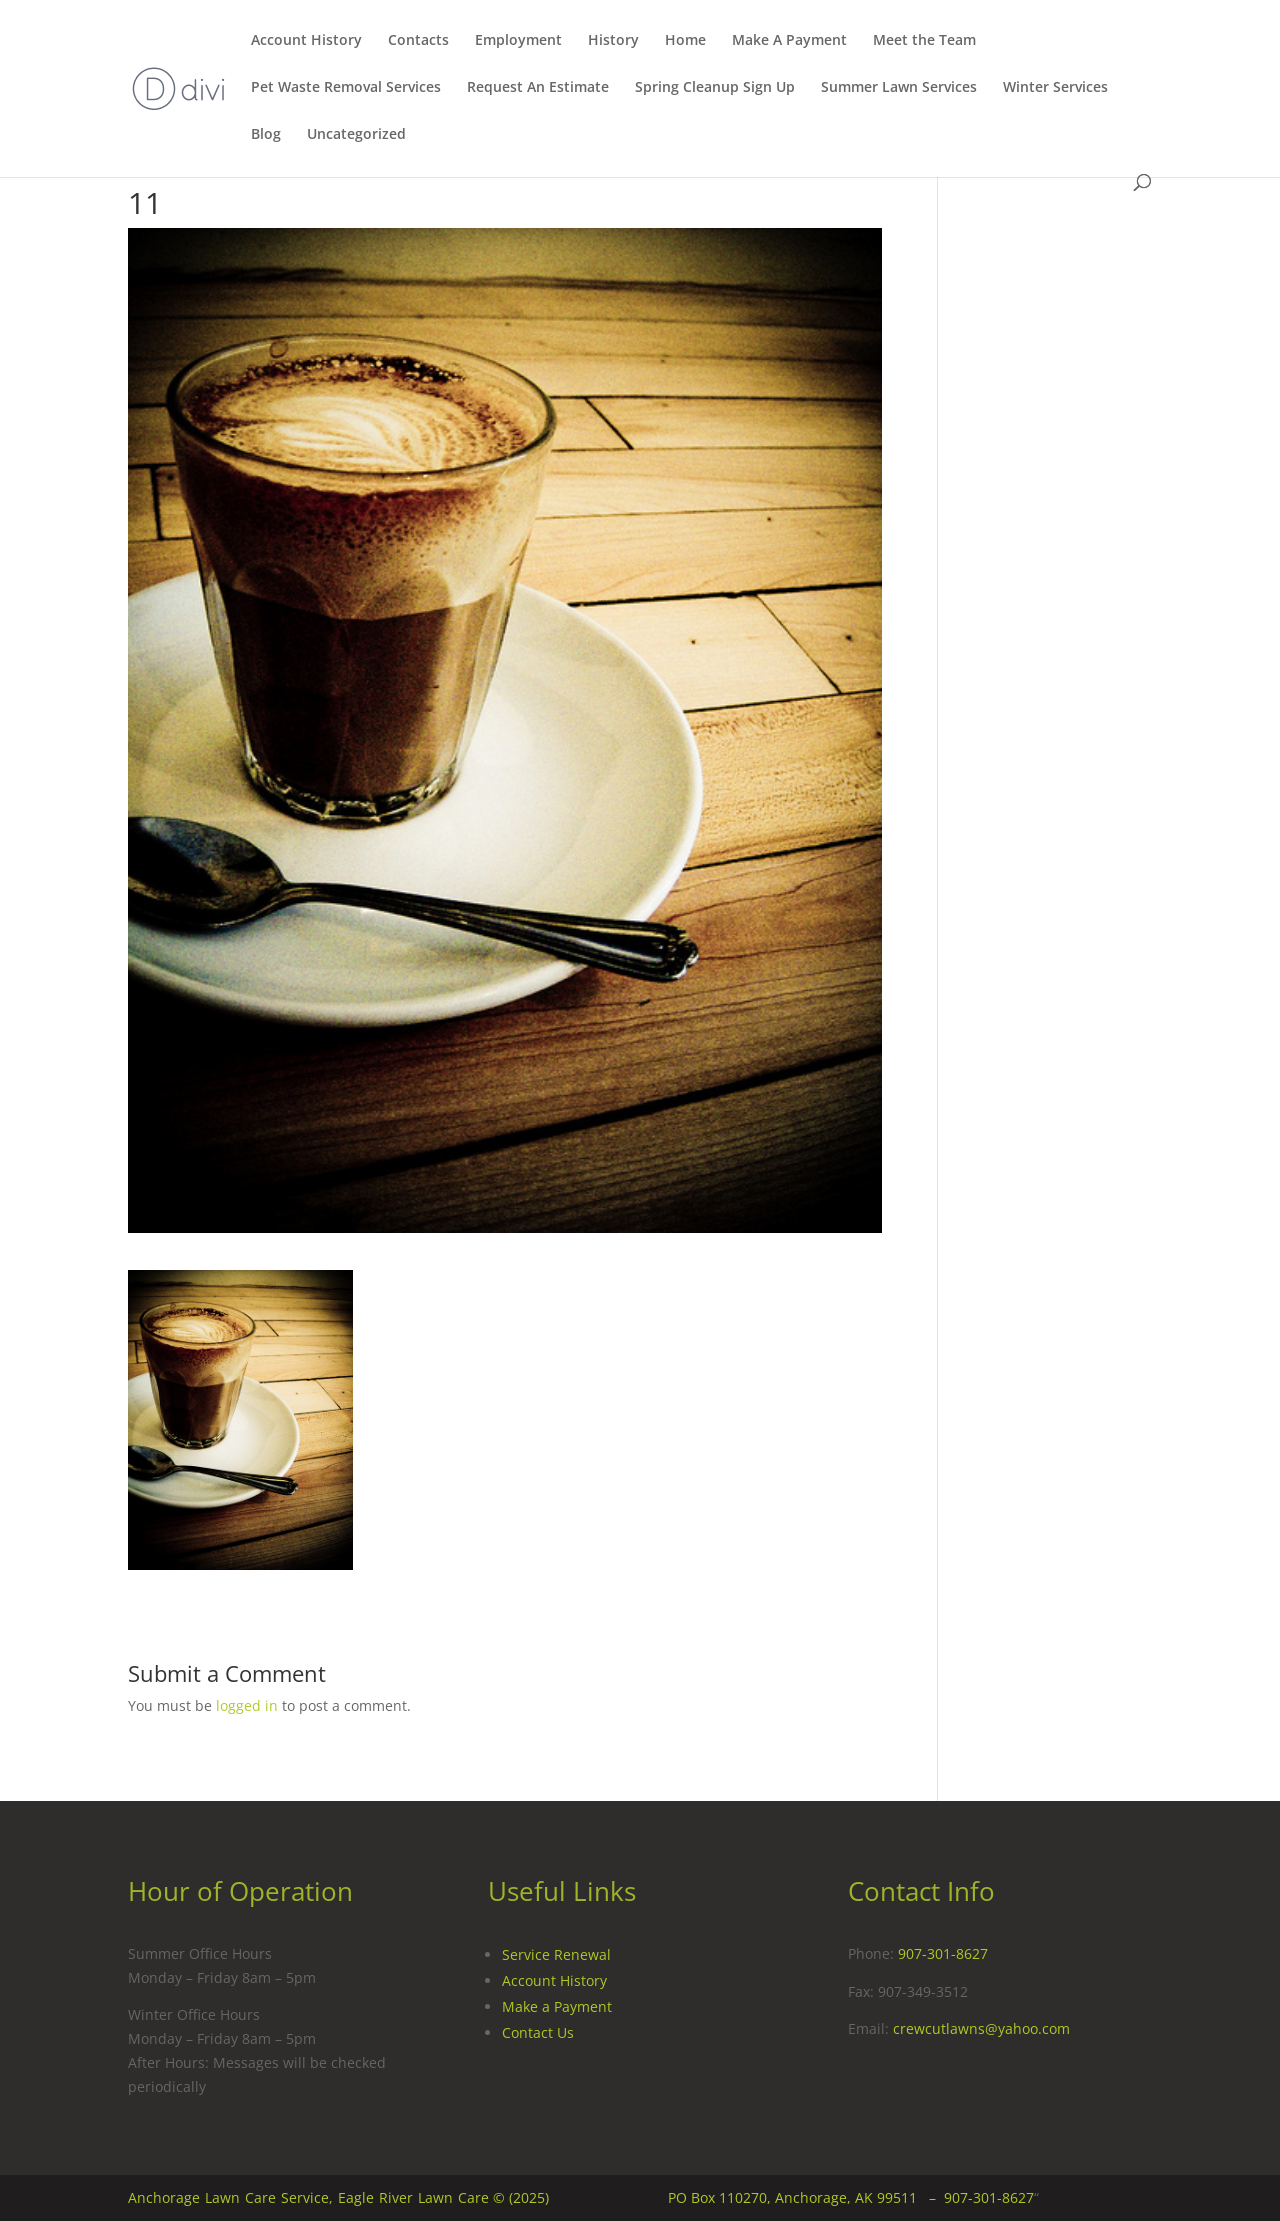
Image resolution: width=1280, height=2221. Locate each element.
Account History (306, 41)
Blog (266, 135)
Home (685, 41)
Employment (518, 41)
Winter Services (1055, 88)
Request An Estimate (538, 88)
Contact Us (538, 2032)
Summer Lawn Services (899, 88)
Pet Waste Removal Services (346, 88)
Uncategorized (356, 135)
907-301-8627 (943, 1953)
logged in (247, 1705)
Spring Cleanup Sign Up (715, 88)
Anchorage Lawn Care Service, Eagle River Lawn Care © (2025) (338, 2197)
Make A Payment (789, 41)
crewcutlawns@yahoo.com (981, 2028)
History (613, 41)
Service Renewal (556, 1954)
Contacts (418, 41)
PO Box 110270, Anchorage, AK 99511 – (806, 2197)
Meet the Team (924, 41)
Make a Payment (557, 2006)
